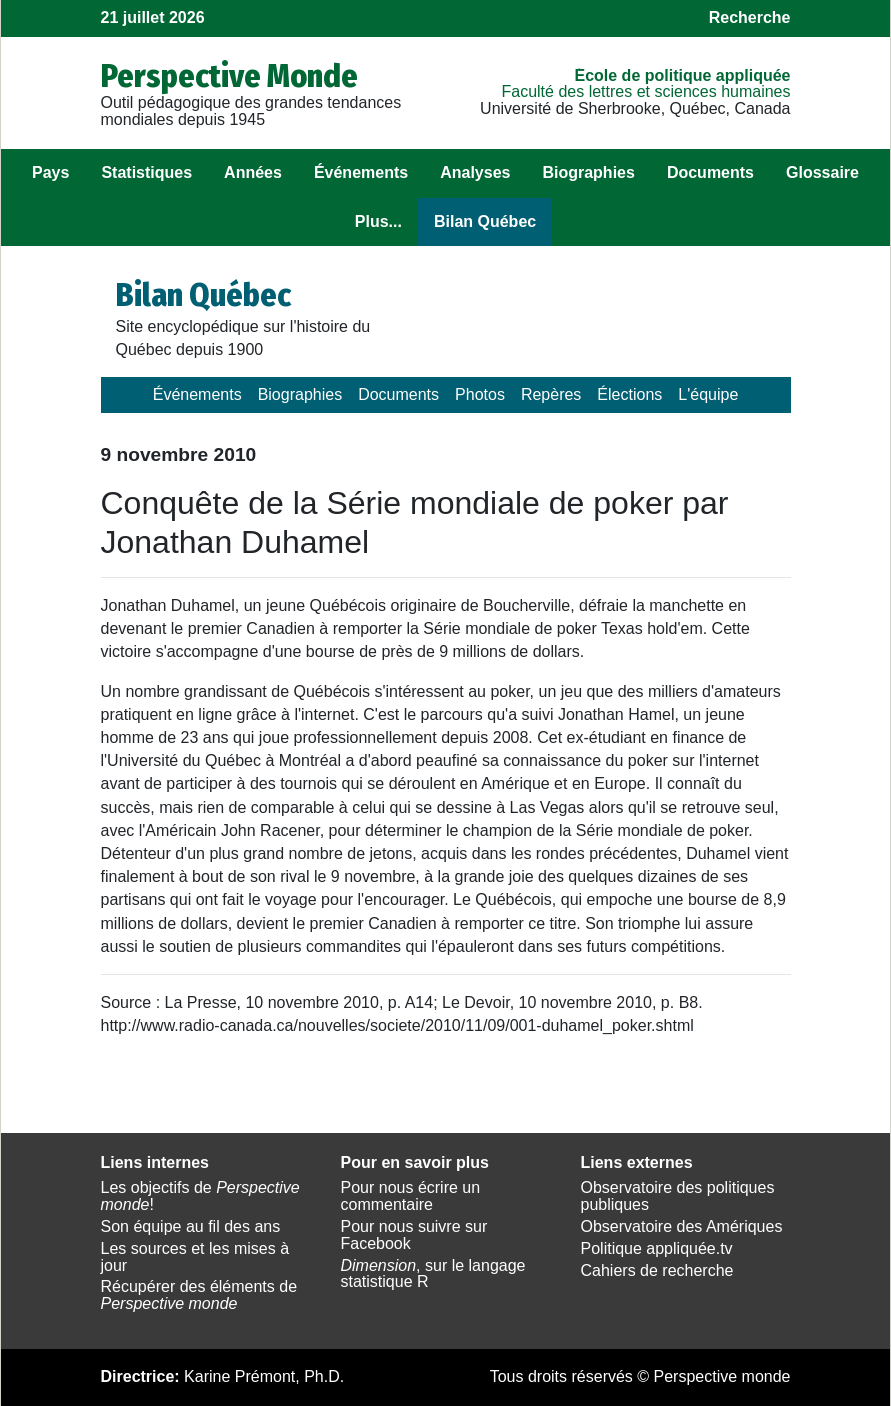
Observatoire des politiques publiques (678, 1196)
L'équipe (708, 394)
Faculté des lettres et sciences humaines (645, 91)
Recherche (750, 17)
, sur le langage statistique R (433, 1274)
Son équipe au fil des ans (191, 1226)
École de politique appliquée (682, 75)
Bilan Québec (485, 221)
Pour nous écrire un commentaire (411, 1196)
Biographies (588, 172)
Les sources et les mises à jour (195, 1257)
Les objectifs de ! (200, 1196)
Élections (629, 394)
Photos (480, 394)
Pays (50, 172)
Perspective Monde (229, 76)
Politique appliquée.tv (657, 1248)
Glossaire (822, 172)
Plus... (378, 221)
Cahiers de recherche (657, 1270)
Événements (361, 172)
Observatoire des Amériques (682, 1226)
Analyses (475, 172)
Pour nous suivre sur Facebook (414, 1235)
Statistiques (146, 172)
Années (253, 172)
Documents (710, 172)
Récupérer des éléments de (199, 1295)
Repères (551, 394)
